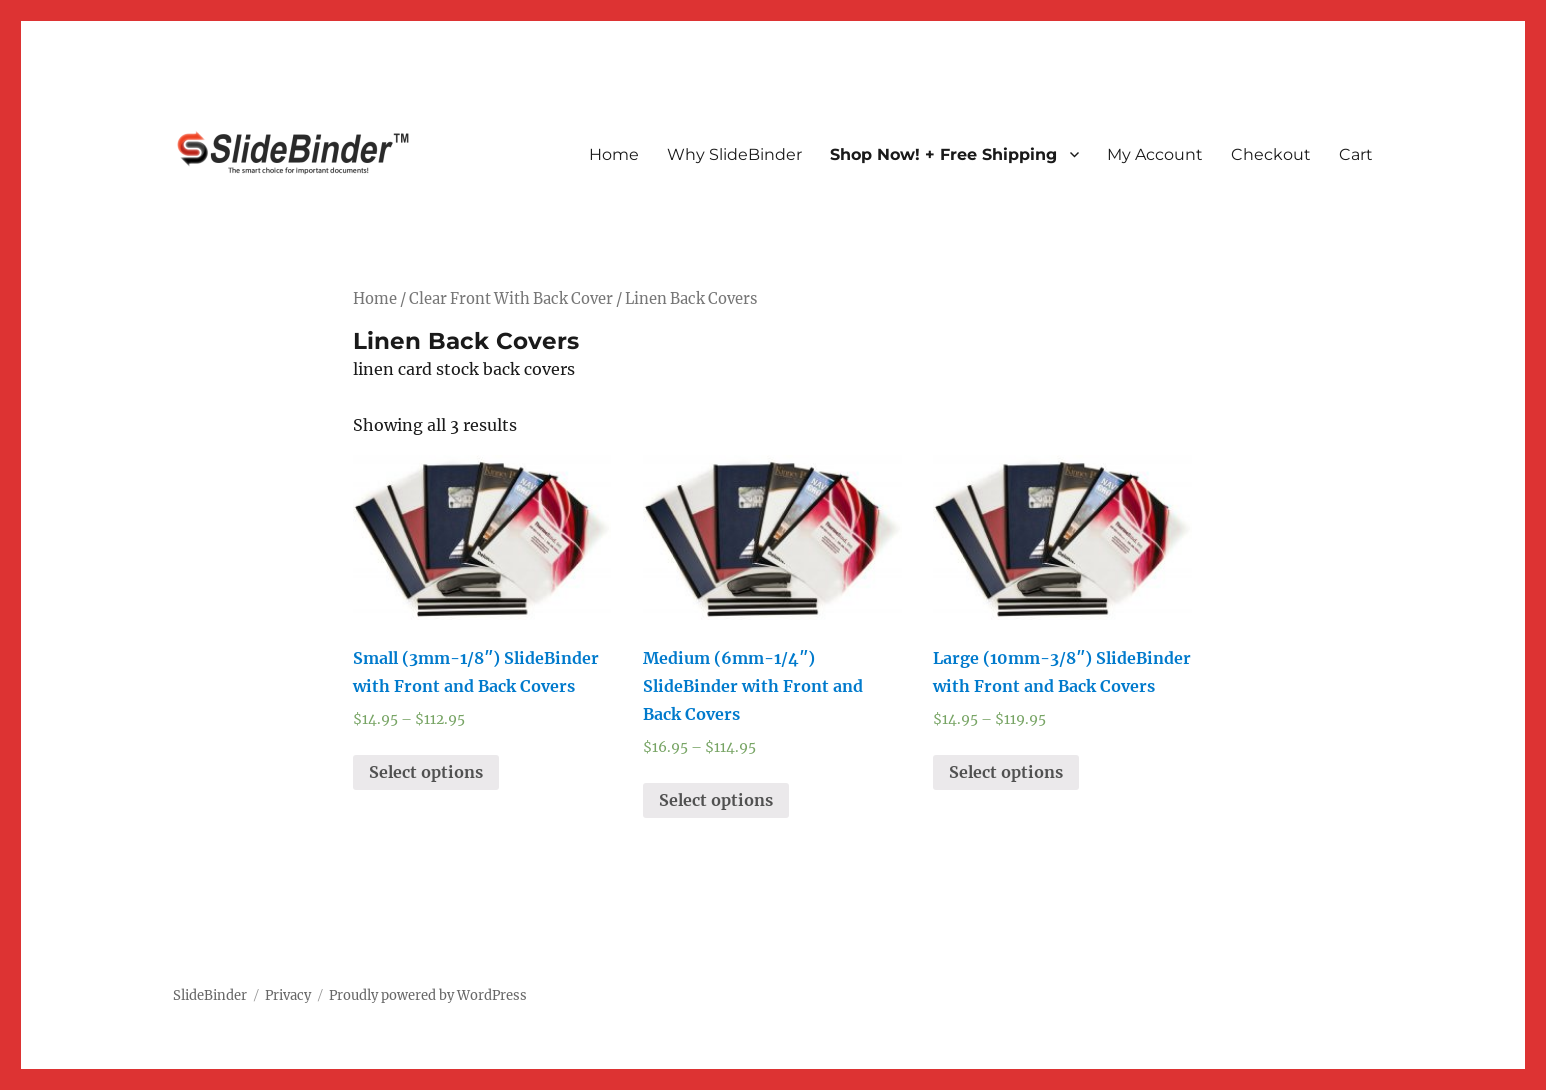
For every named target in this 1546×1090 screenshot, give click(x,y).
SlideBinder (210, 995)
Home (614, 154)
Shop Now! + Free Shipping (943, 154)
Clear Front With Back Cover (511, 299)
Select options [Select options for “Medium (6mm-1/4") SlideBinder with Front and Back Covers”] (716, 800)
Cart (1356, 154)
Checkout (1271, 154)
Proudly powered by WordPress (428, 995)
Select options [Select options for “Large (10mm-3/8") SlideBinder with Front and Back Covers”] (1006, 772)
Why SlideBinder (734, 154)
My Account (1155, 154)
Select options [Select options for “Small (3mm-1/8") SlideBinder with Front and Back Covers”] (426, 772)
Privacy (288, 995)
